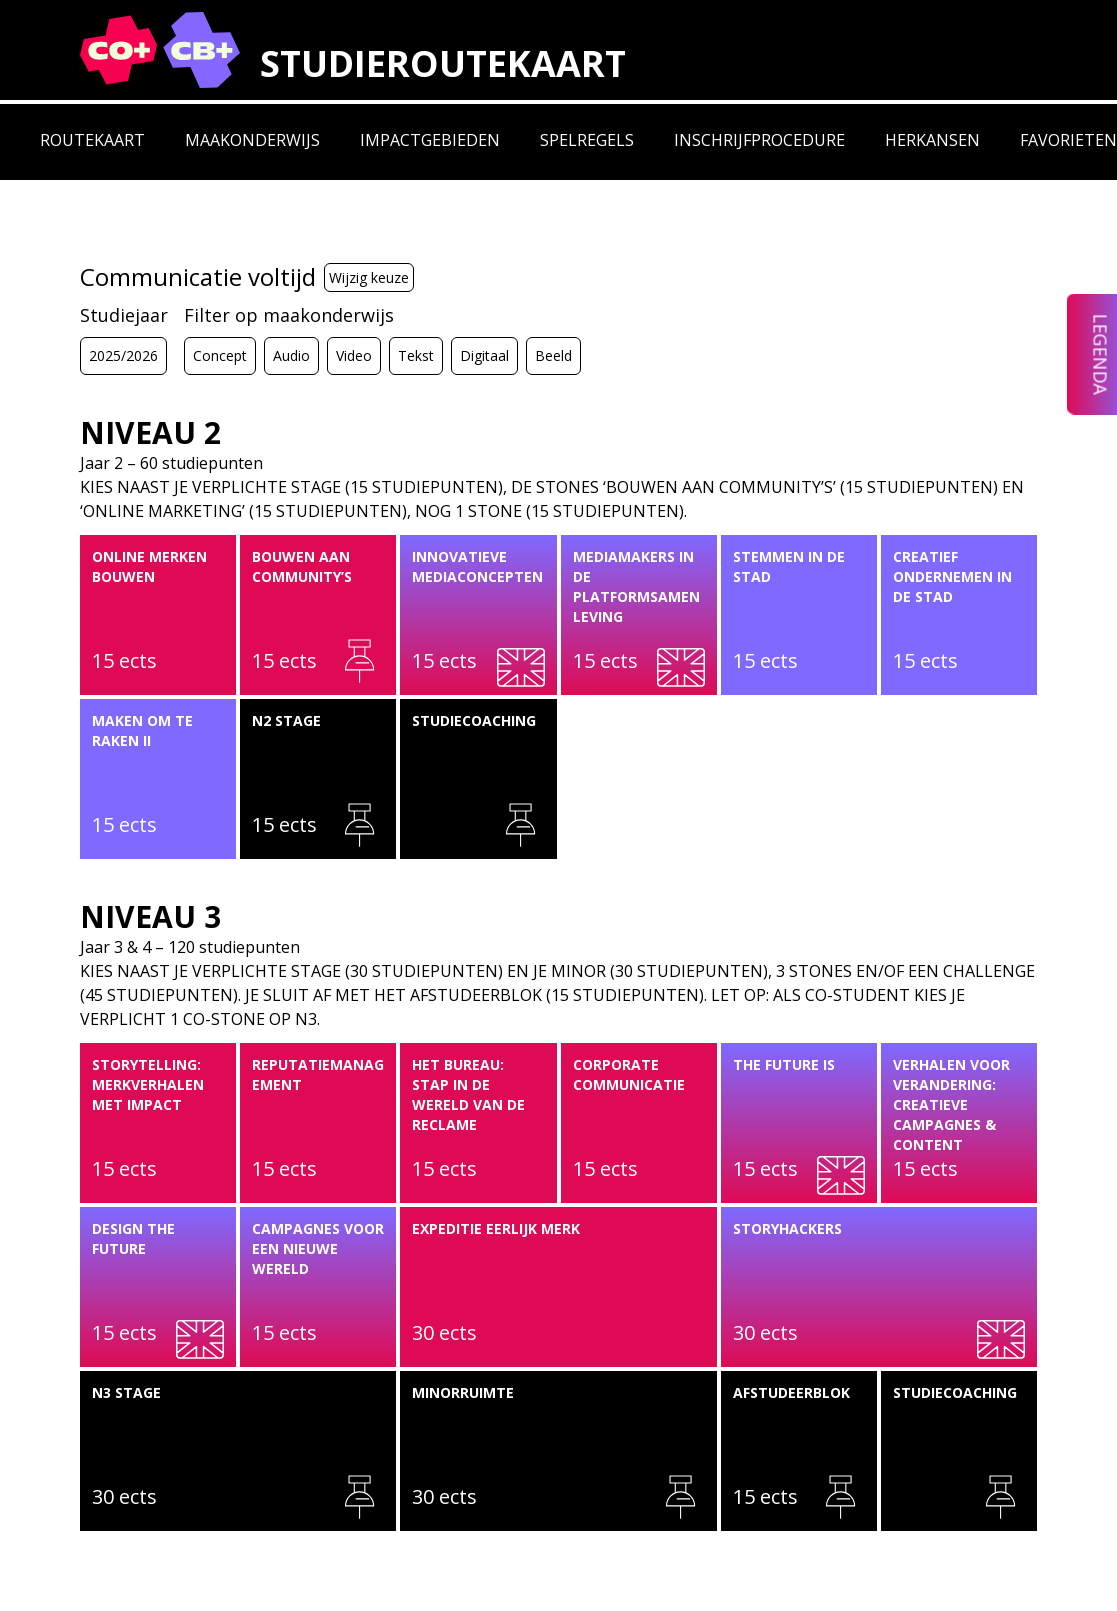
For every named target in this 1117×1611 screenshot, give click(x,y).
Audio (291, 355)
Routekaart (92, 140)
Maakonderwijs (252, 140)
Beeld (553, 355)
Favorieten (1068, 140)
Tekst (416, 355)
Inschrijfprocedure (759, 140)
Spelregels (587, 140)
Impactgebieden (430, 140)
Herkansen (932, 140)
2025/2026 (123, 355)
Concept (220, 355)
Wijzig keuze (369, 277)
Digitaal (484, 355)
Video (354, 355)
